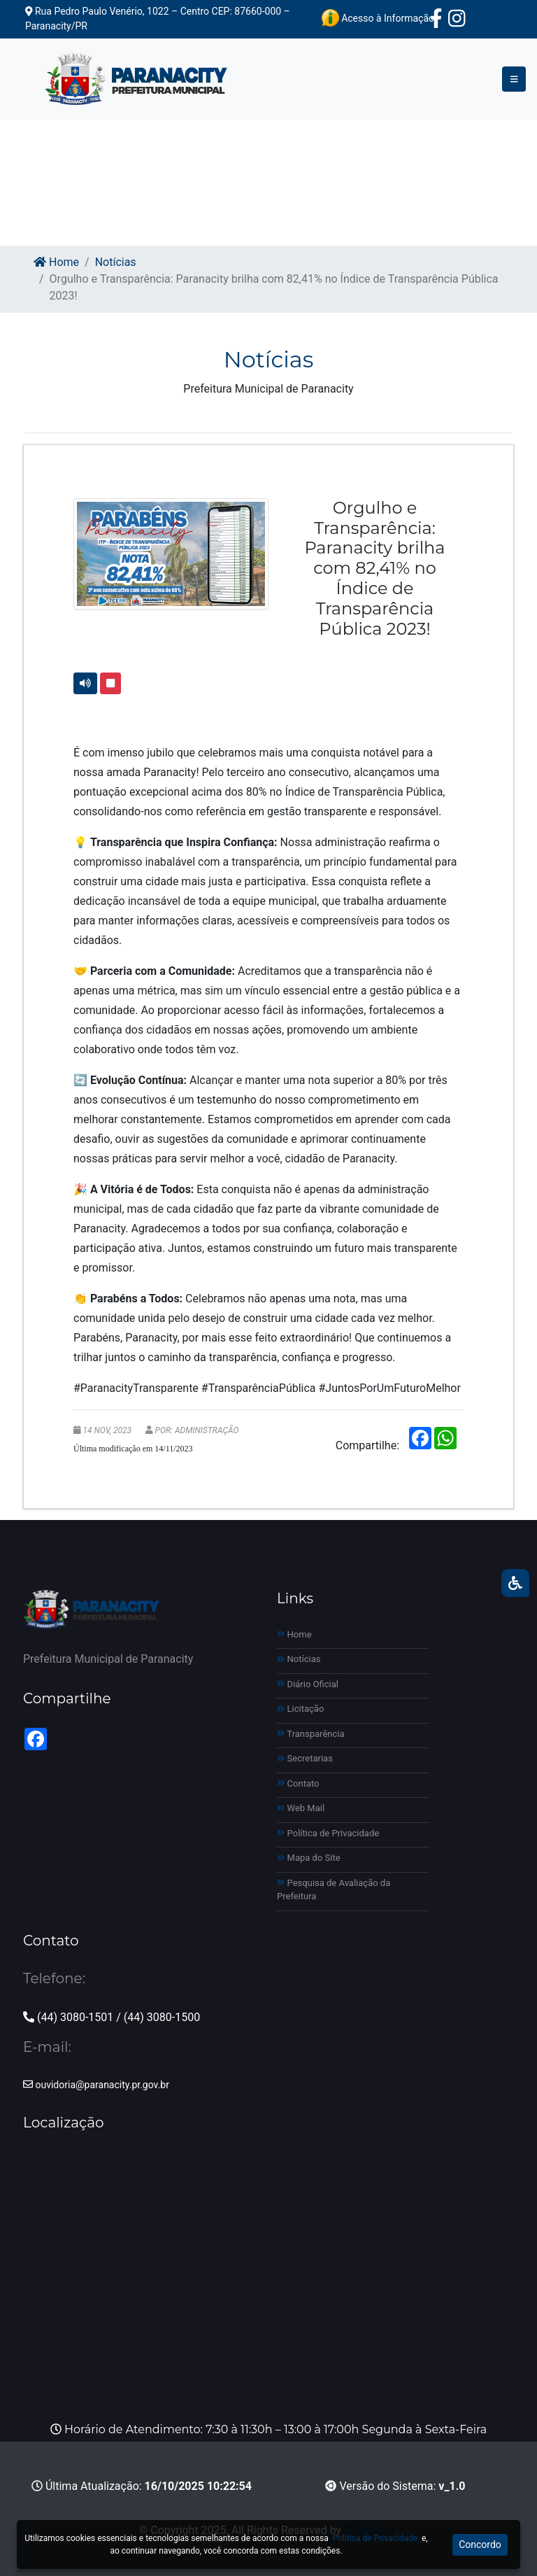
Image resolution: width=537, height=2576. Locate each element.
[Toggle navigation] (514, 79)
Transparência (311, 1734)
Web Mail (300, 1808)
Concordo (480, 2544)
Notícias (115, 262)
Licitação (300, 1708)
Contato (298, 1783)
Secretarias (305, 1758)
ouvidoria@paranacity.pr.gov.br (96, 2084)
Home (56, 262)
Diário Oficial (307, 1684)
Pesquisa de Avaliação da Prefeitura (333, 1890)
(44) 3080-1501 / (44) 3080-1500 (111, 2017)
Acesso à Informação (378, 18)
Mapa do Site (309, 1857)
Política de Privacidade (328, 1833)
